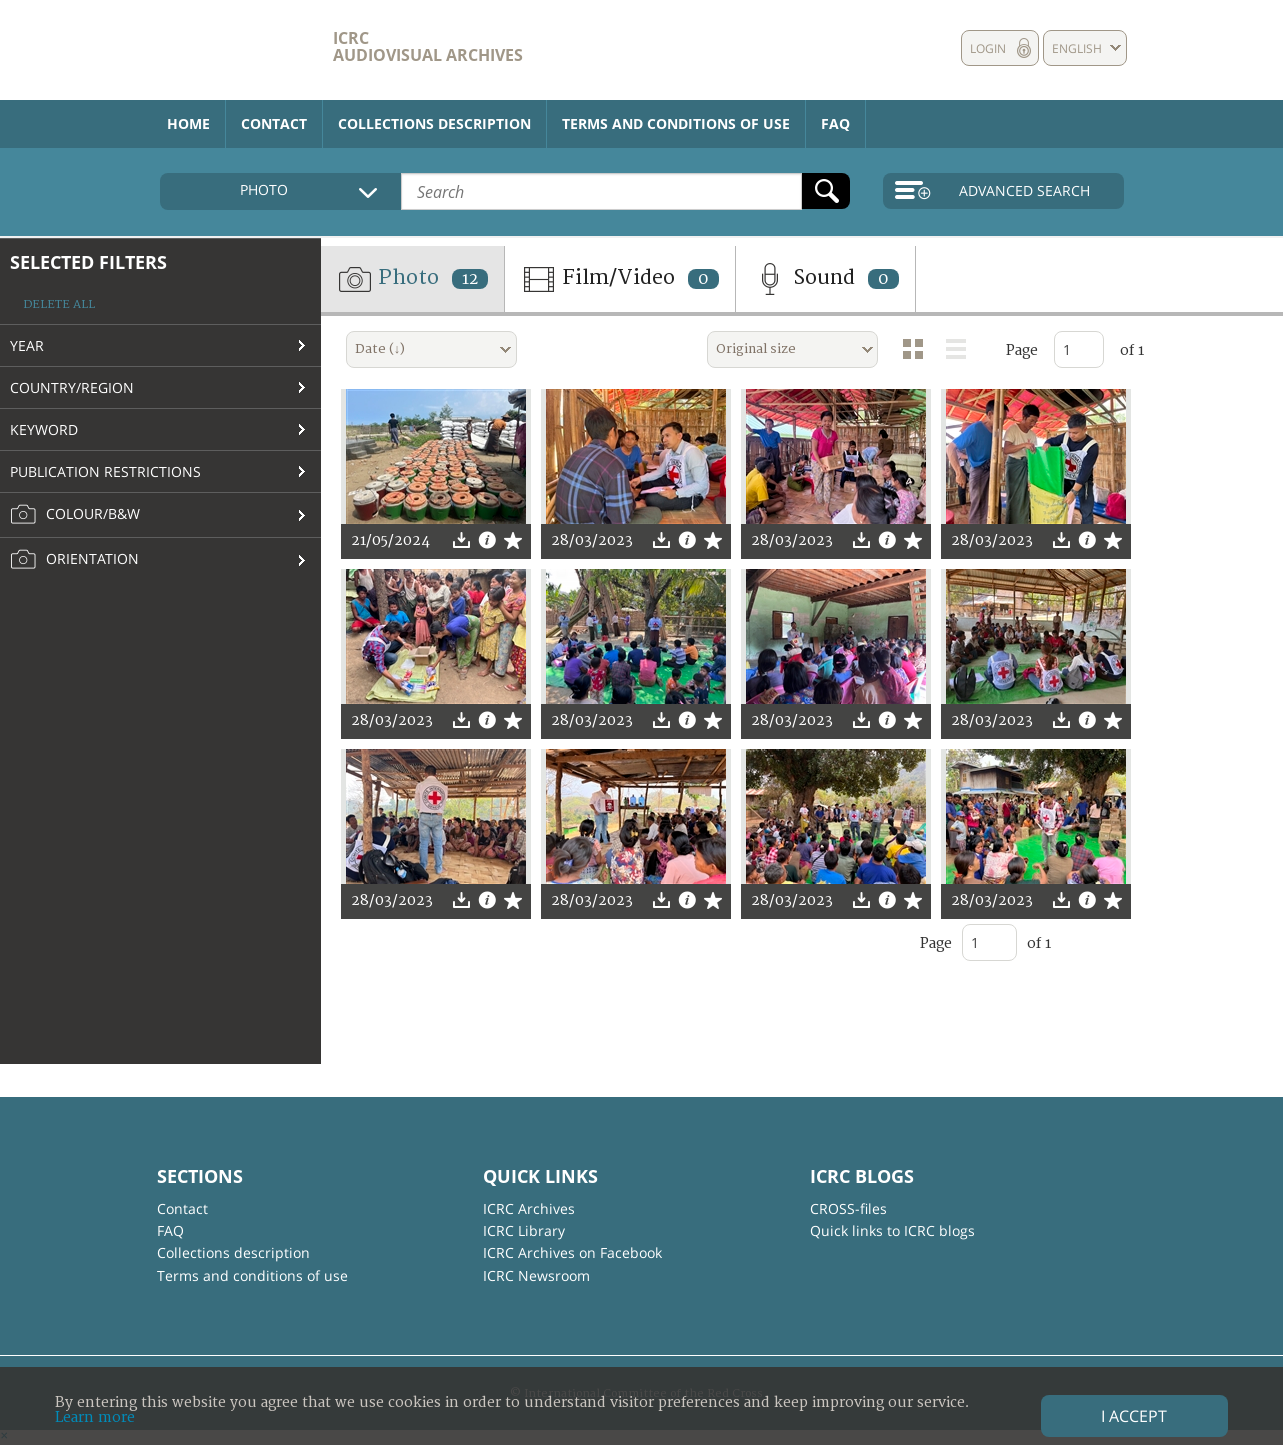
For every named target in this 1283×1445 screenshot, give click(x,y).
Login (988, 48)
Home (188, 123)
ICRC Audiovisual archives (428, 46)
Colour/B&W (75, 515)
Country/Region (72, 387)
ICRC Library (524, 1230)
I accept (1134, 1416)
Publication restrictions (105, 471)
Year (27, 345)
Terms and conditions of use (676, 123)
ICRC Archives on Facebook (572, 1252)
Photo (412, 279)
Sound (825, 279)
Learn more (95, 1417)
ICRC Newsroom (536, 1275)
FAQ (835, 123)
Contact (274, 123)
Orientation (74, 560)
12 (470, 279)
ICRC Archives (529, 1208)
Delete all (59, 304)
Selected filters (88, 262)
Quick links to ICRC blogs (892, 1230)
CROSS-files (848, 1208)
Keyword (44, 429)
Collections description (434, 123)
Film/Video (620, 279)
